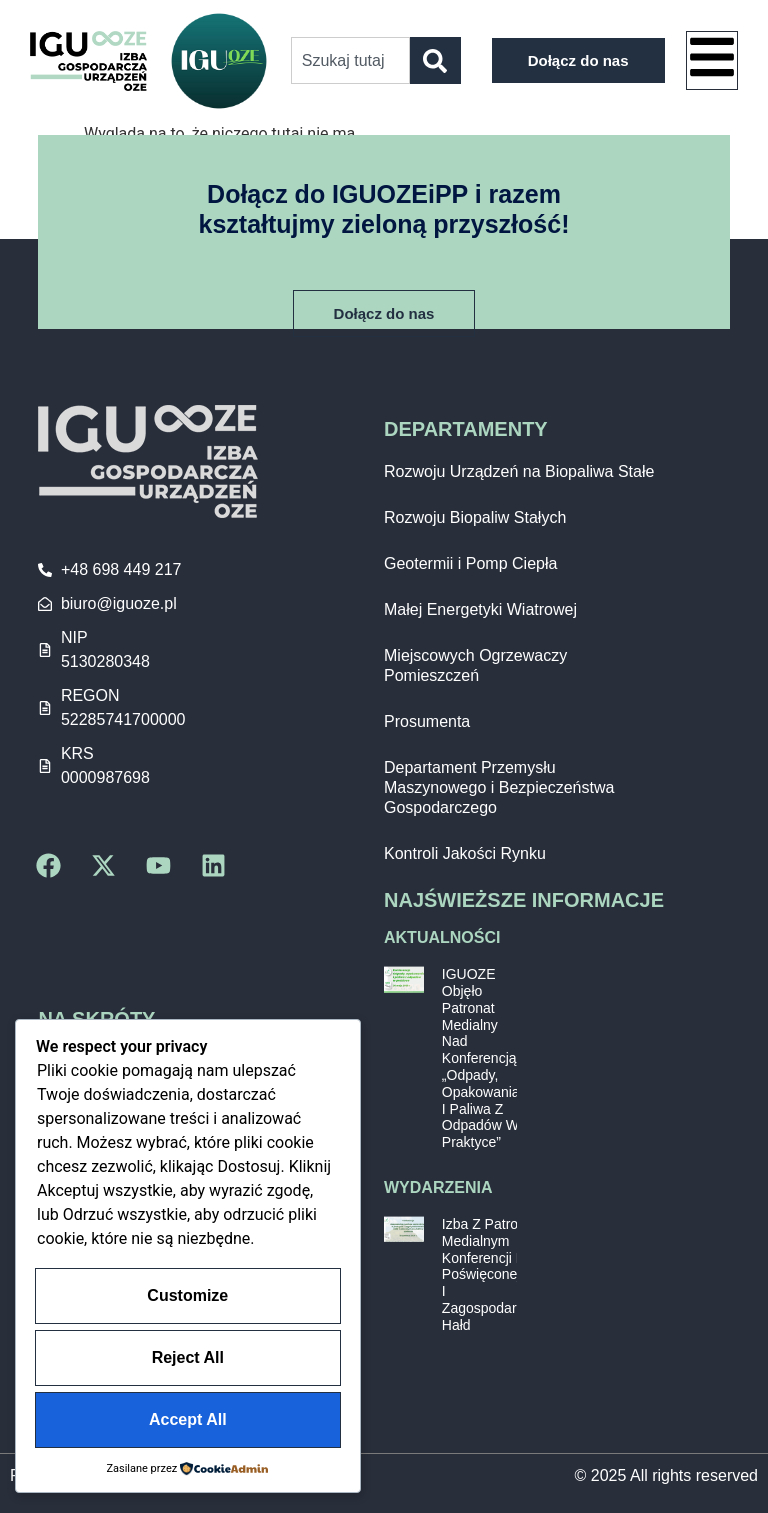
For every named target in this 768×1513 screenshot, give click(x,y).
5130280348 (105, 661)
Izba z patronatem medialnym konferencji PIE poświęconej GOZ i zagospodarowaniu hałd (501, 1274)
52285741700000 (123, 719)
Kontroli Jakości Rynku (465, 853)
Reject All (188, 1360)
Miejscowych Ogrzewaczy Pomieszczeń (475, 665)
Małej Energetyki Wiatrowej (480, 609)
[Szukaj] (435, 60)
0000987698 (105, 777)
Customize (187, 1300)
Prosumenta (427, 721)
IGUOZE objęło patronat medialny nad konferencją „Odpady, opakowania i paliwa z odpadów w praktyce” (481, 1058)
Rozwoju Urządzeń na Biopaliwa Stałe (519, 471)
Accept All (188, 1420)
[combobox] (350, 60)
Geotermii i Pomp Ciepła (470, 563)
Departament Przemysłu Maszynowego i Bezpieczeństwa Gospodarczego (499, 787)
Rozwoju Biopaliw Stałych (475, 517)
